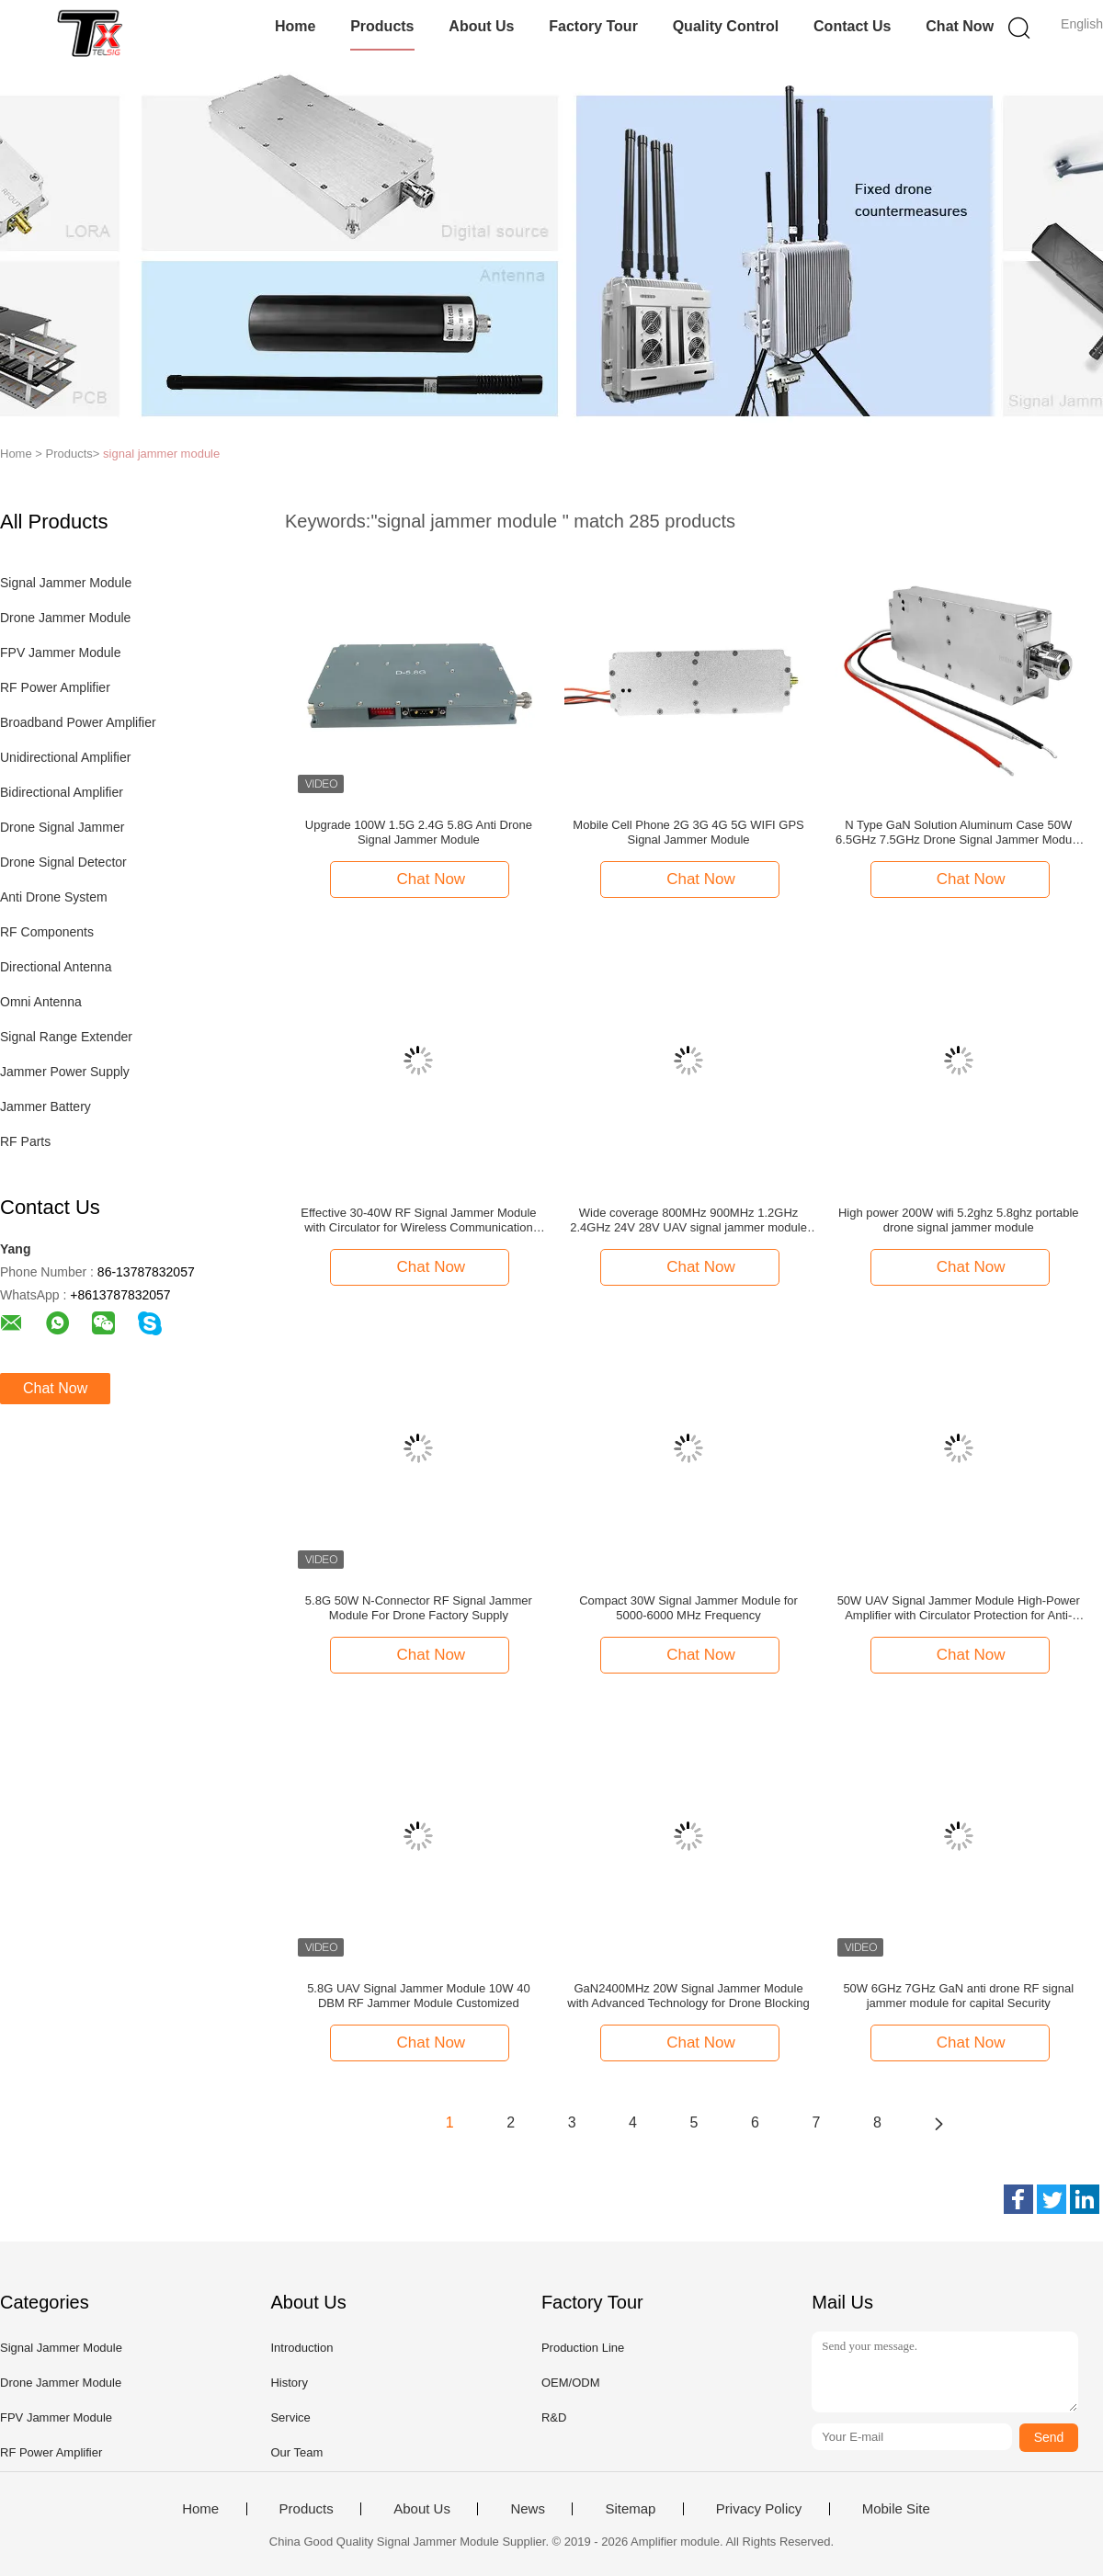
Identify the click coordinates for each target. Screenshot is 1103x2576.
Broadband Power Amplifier (78, 722)
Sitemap (630, 2508)
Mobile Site (896, 2508)
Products (382, 26)
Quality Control (726, 26)
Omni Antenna (41, 1001)
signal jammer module (161, 453)
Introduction (301, 2348)
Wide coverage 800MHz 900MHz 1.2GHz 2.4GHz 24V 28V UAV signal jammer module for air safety (688, 1220)
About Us (481, 26)
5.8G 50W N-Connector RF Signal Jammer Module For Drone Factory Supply (418, 1608)
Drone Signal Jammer (62, 827)
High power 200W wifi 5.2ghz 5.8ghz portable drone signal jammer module (958, 1220)
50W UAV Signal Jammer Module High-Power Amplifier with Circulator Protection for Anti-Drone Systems (958, 1608)
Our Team (296, 2452)
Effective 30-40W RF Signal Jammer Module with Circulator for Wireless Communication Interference (418, 1220)
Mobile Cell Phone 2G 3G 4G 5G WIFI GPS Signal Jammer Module (688, 832)
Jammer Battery (45, 1106)
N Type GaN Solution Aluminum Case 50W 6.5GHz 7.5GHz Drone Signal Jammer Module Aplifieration (958, 832)
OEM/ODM (570, 2382)
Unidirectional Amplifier (65, 757)
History (288, 2382)
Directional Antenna (55, 966)
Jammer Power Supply (65, 1071)
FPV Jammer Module (60, 652)
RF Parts (25, 1141)
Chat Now (960, 26)
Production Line (582, 2348)
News (527, 2508)
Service (290, 2417)
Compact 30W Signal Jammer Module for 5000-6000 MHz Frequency (688, 1608)
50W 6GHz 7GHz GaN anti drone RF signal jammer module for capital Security (958, 1995)
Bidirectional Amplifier (61, 792)
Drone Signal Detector (63, 862)
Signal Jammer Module (65, 582)
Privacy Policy (759, 2508)
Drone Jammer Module (65, 617)
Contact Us (852, 26)
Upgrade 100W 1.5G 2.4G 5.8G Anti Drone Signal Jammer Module (418, 832)
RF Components (47, 932)
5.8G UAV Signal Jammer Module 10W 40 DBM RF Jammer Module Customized (418, 1995)
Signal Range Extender (66, 1036)
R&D (553, 2417)
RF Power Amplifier (55, 687)
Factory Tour (593, 26)
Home (295, 26)
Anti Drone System (54, 897)
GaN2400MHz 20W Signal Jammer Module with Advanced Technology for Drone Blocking (688, 1995)
